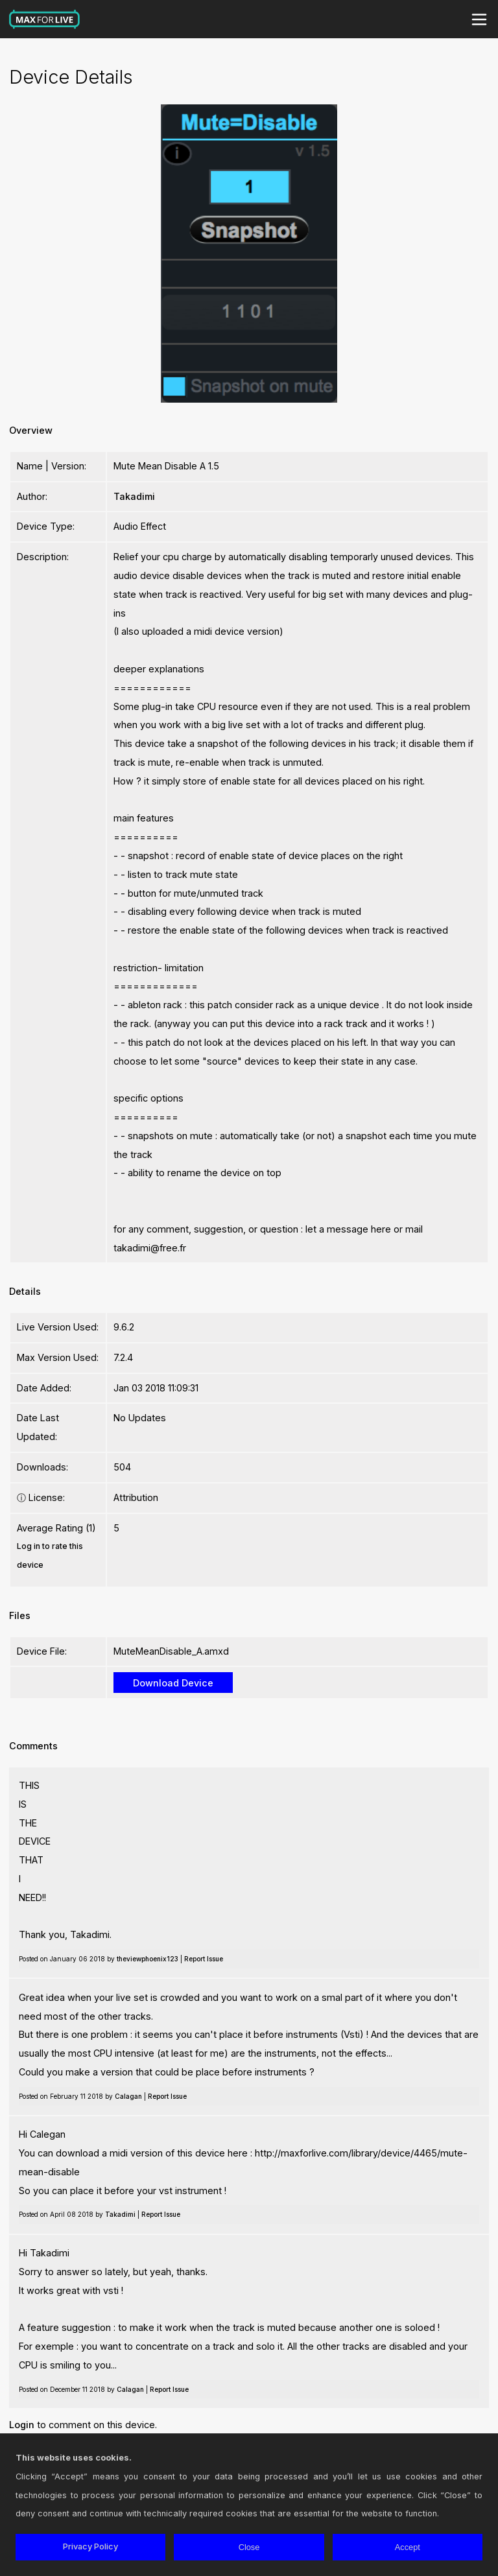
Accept (407, 2547)
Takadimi (134, 496)
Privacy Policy (90, 2546)
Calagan (128, 2096)
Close (249, 2547)
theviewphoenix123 (147, 1959)
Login (21, 2424)
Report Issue (203, 1959)
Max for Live (44, 19)
